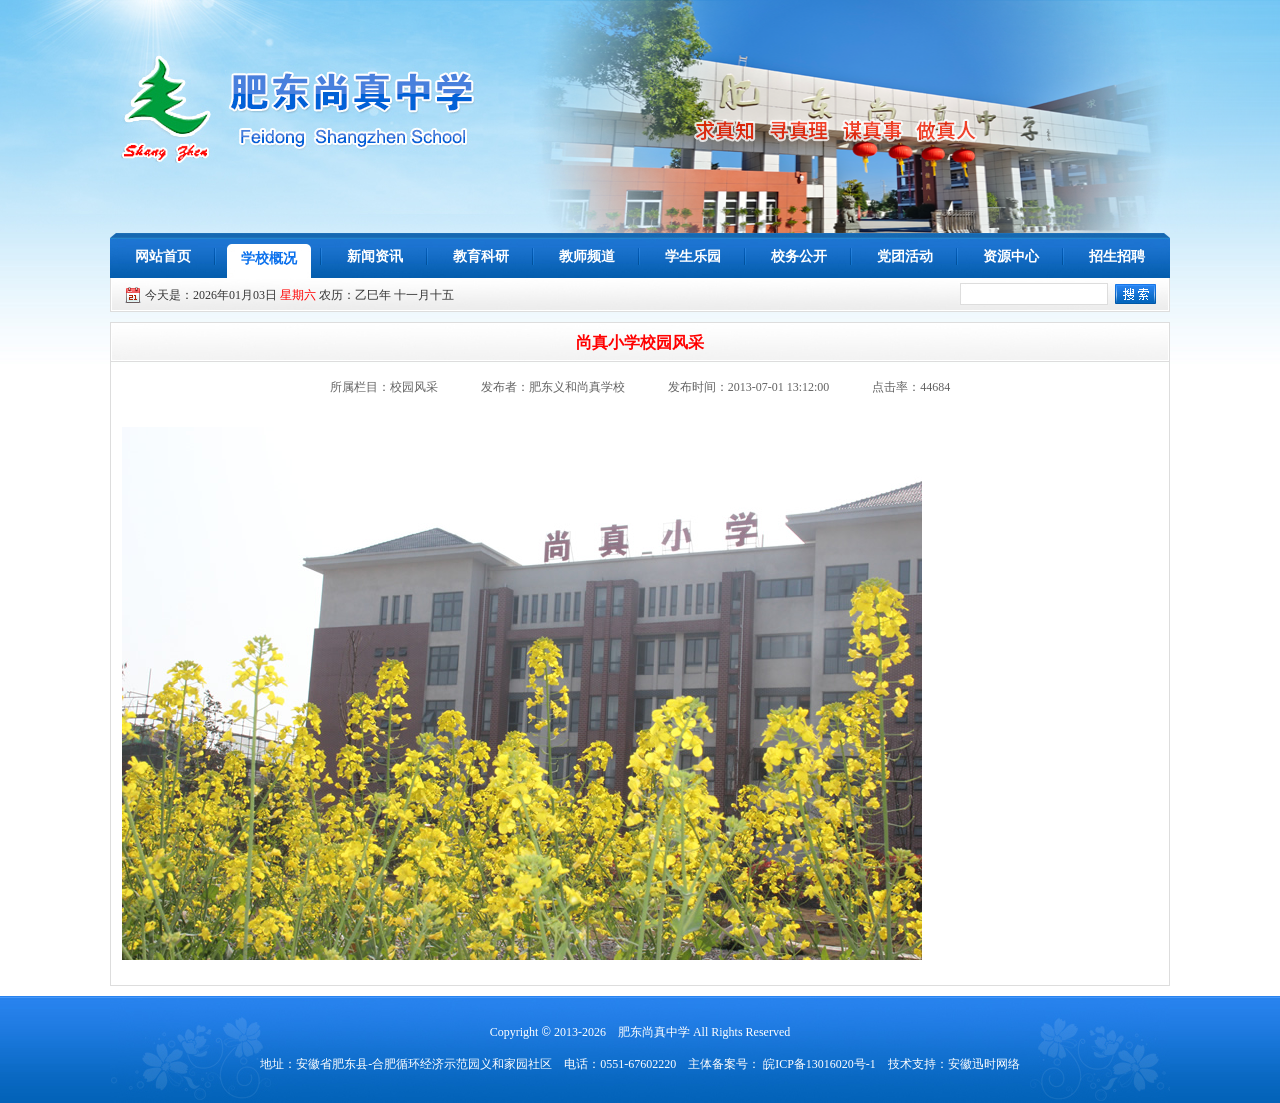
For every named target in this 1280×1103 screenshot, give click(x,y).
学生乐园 (693, 256)
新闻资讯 (375, 256)
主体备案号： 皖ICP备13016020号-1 (782, 1064)
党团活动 (905, 256)
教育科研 (481, 256)
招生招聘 (1117, 256)
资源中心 (1011, 256)
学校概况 (269, 258)
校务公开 (799, 256)
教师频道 (587, 256)
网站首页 (163, 256)
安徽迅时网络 (984, 1064)
